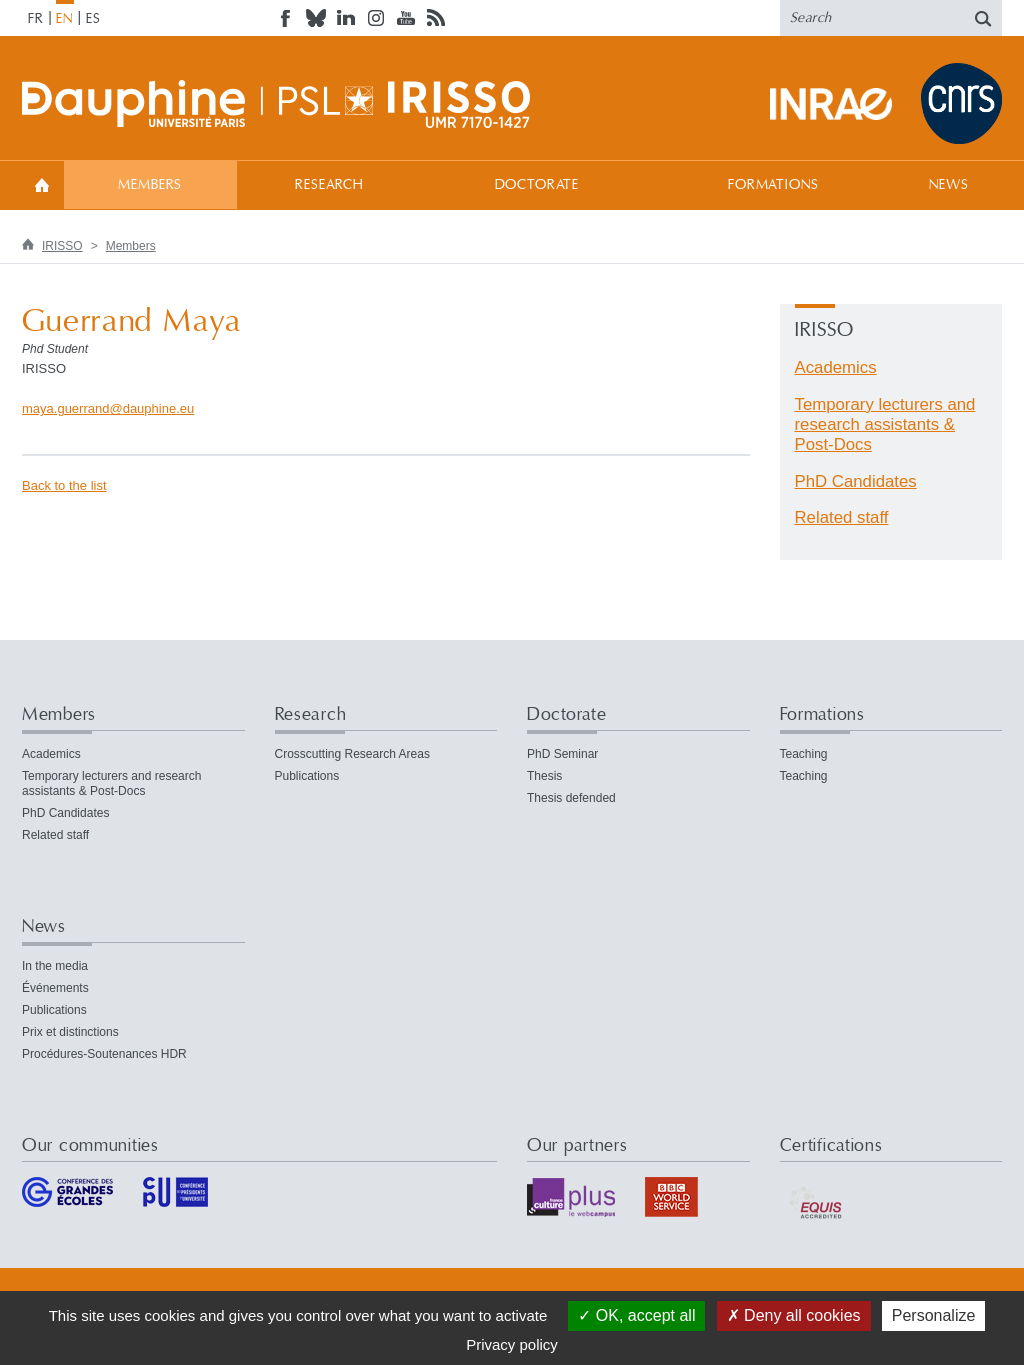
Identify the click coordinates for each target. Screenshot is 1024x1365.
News (948, 185)
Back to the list (64, 485)
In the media (55, 966)
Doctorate (537, 185)
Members (150, 185)
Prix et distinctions (70, 1032)
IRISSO (62, 246)
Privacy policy (512, 1344)
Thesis (544, 776)
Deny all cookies (794, 1315)
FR (36, 19)
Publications (307, 776)
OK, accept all (636, 1315)
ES (93, 19)
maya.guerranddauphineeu (108, 408)
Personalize (934, 1315)
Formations (773, 185)
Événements (55, 988)
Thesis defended (571, 798)
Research (329, 185)
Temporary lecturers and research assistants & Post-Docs (885, 424)
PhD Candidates (856, 481)
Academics (836, 367)
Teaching (804, 754)
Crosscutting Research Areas (352, 754)
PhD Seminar (562, 754)
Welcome (42, 184)
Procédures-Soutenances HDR (104, 1054)
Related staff (842, 517)
